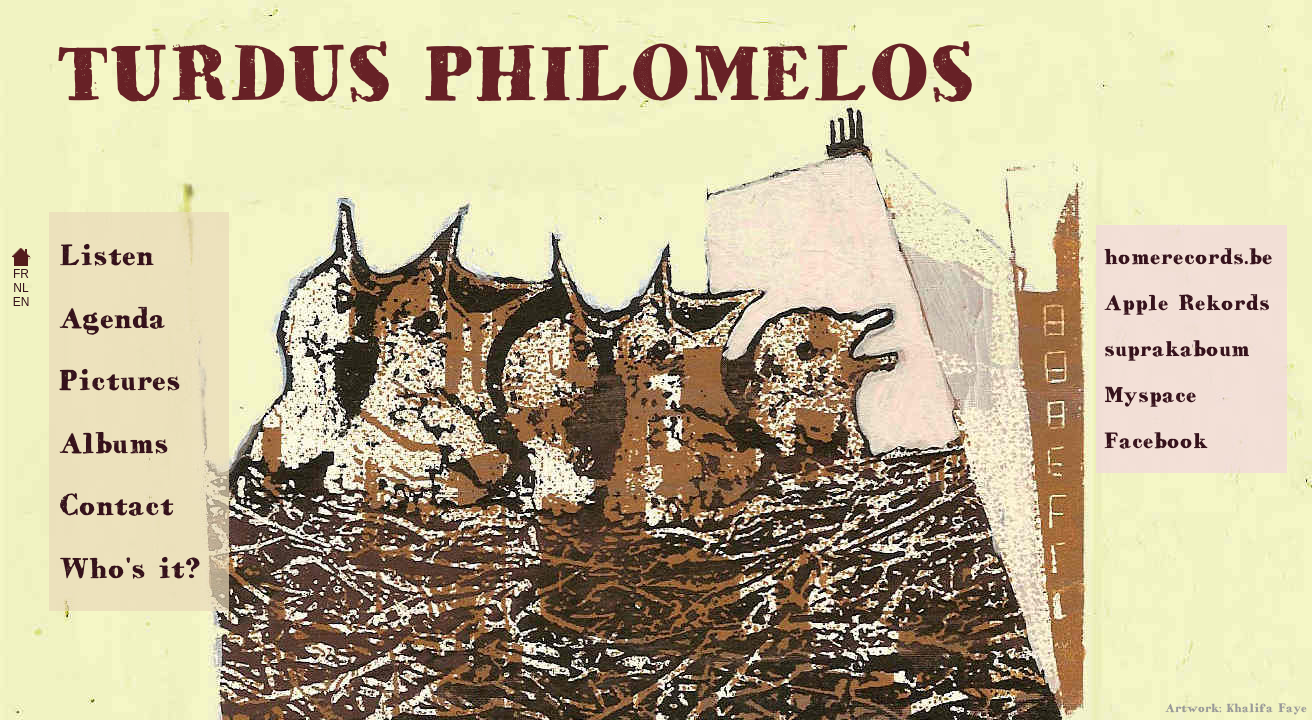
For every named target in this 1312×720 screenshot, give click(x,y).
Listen (106, 254)
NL (20, 288)
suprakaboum (1177, 348)
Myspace (1150, 394)
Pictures (120, 379)
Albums (114, 442)
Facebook (1156, 440)
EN (21, 302)
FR (21, 274)
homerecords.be (1188, 256)
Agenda (112, 317)
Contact (116, 504)
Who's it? (129, 567)
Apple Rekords (1187, 302)
